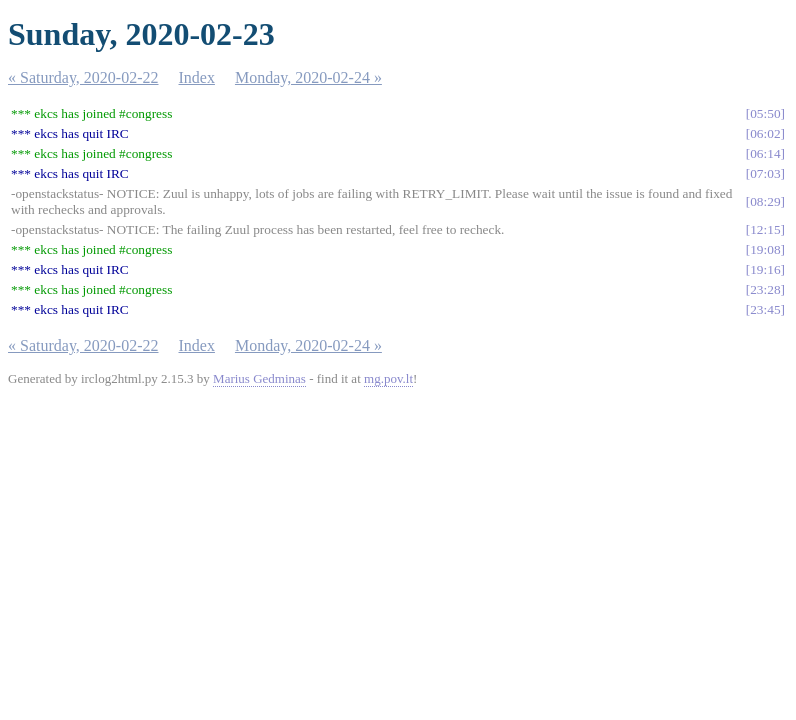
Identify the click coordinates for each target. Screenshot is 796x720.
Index (197, 77)
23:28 (765, 289)
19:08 (765, 249)
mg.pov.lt (388, 378)
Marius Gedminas (259, 378)
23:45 (765, 309)
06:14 (765, 153)
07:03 (765, 173)
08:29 (765, 201)
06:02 (765, 133)
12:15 (765, 229)
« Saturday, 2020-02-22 (83, 77)
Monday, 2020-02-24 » (308, 77)
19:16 (765, 269)
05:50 (765, 113)
